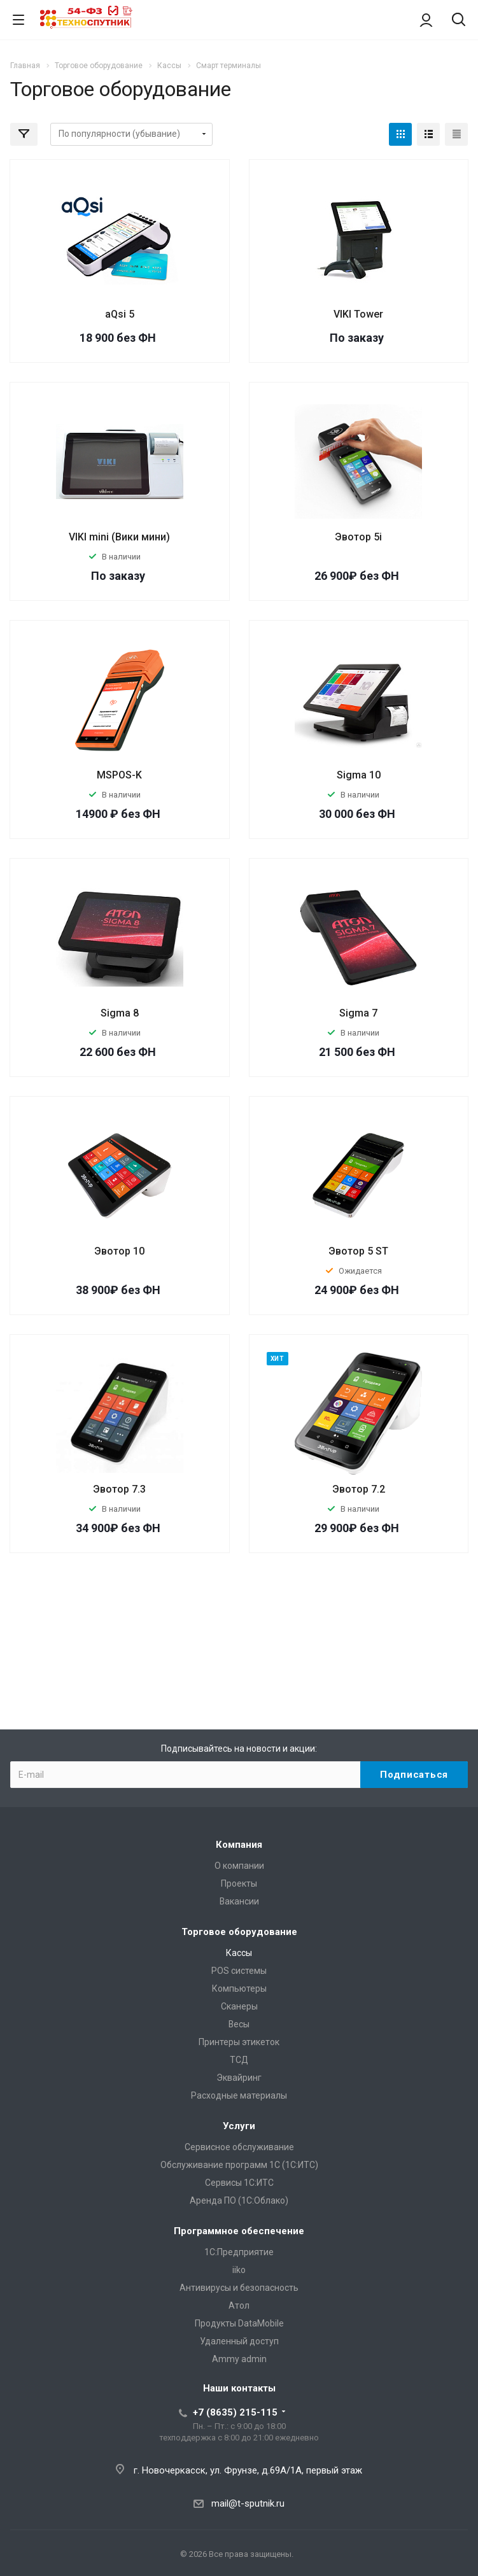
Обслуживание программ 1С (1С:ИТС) (239, 2165)
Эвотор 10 (119, 1251)
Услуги (239, 2126)
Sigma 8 (120, 1013)
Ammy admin (239, 2359)
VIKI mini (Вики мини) (119, 537)
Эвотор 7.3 (119, 1489)
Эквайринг (239, 2078)
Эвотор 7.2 (358, 1489)
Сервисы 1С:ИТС (239, 2183)
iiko (239, 2270)
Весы (239, 2024)
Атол (239, 2305)
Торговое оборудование (239, 1932)
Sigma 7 (358, 1013)
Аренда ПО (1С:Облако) (239, 2200)
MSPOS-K (119, 775)
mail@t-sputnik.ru (248, 2503)
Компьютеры (239, 1988)
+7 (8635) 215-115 (235, 2412)
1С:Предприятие (239, 2252)
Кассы (239, 1953)
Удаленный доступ (239, 2341)
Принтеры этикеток (239, 2042)
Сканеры (239, 2006)
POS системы (239, 1971)
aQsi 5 (119, 314)
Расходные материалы (239, 2095)
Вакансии (239, 1901)
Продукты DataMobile (239, 2323)
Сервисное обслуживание (239, 2147)
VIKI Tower (358, 314)
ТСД (239, 2060)
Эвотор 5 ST (358, 1251)
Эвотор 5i (358, 537)
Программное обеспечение (239, 2231)
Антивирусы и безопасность (239, 2288)
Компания (239, 1844)
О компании (239, 1866)
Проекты (239, 1883)
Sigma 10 (359, 775)
